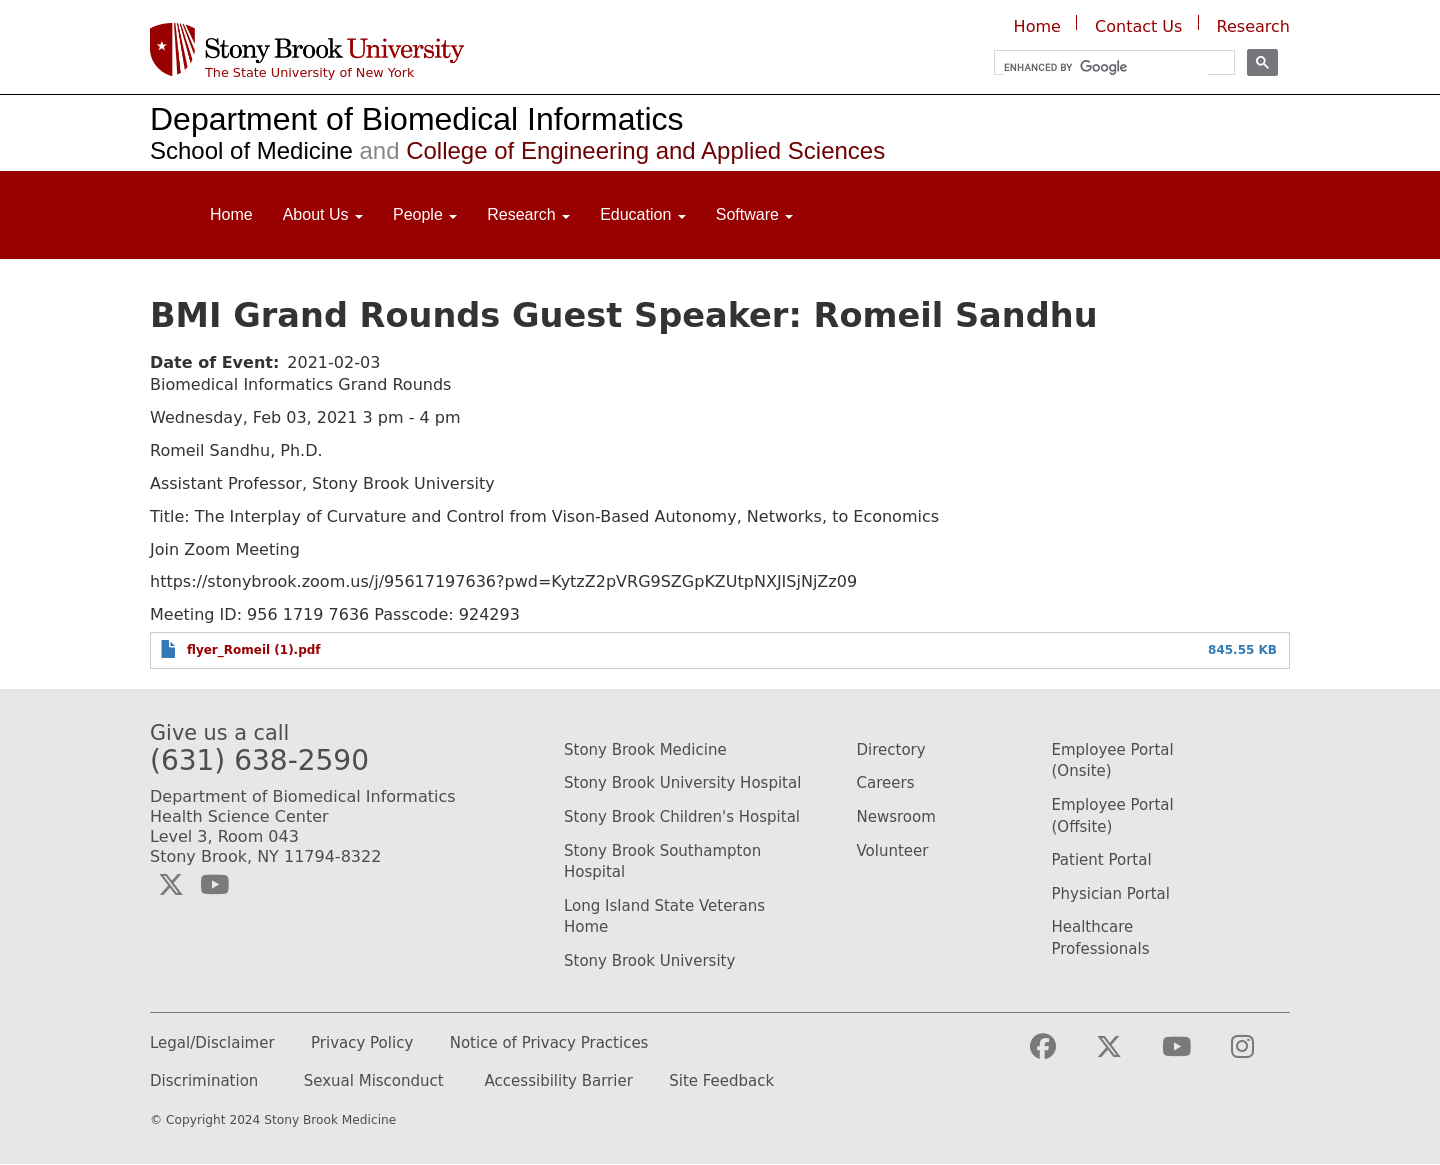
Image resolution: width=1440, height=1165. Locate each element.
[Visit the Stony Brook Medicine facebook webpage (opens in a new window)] (1059, 1055)
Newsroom (896, 817)
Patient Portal (1102, 860)
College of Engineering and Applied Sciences (619, 150)
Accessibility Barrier (559, 1081)
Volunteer (893, 851)
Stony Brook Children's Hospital (682, 817)
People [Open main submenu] (425, 214)
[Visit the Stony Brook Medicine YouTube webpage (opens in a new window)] (1192, 1055)
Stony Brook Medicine (645, 750)
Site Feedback (721, 1081)
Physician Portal (1111, 894)
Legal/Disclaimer (212, 1043)
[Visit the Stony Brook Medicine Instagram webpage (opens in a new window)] (1258, 1055)
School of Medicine (251, 150)
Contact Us (1138, 26)
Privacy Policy (362, 1043)
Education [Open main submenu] (643, 214)
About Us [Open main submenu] (323, 214)
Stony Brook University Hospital (682, 783)
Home (1037, 26)
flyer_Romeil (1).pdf (254, 650)
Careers (886, 783)
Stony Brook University (649, 961)
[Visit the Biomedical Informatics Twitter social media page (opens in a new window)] (171, 885)
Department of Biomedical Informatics (417, 119)
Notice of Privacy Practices (549, 1043)
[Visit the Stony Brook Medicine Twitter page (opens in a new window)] (1125, 1055)
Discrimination (204, 1081)
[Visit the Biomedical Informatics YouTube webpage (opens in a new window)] (214, 885)
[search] (1105, 67)
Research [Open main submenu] (528, 214)
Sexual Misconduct (374, 1081)
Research (1253, 26)
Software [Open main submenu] (755, 214)
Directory (891, 750)
